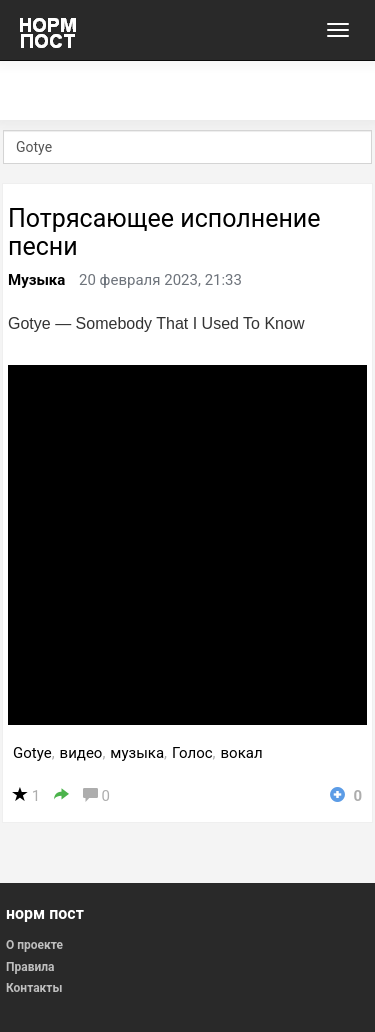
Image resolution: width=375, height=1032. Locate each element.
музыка (137, 753)
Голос (192, 753)
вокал (242, 753)
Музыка (36, 280)
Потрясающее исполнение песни (164, 232)
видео (81, 753)
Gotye (32, 753)
